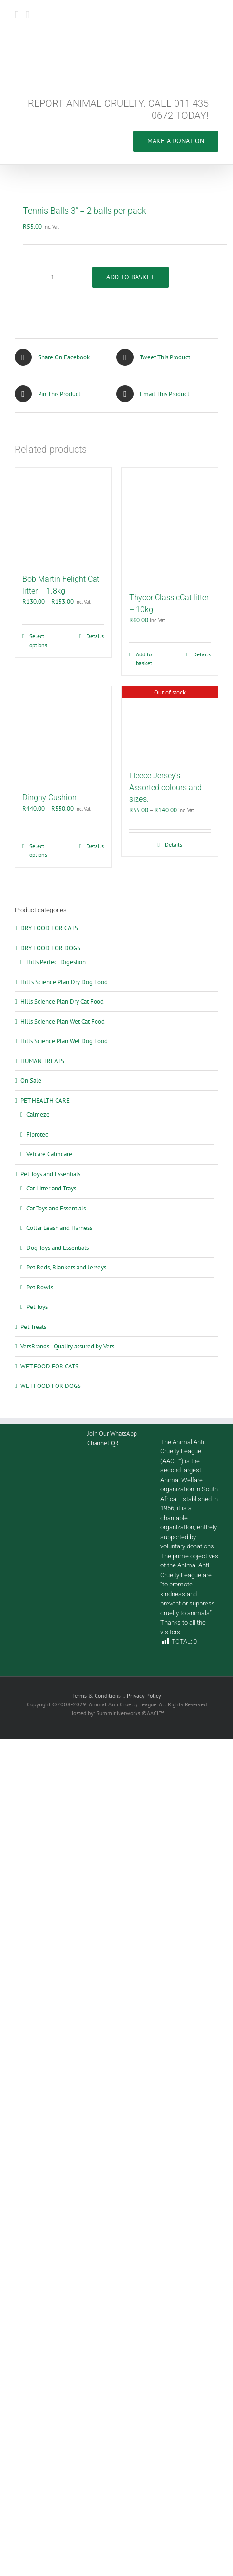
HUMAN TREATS (42, 1061)
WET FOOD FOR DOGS (50, 1386)
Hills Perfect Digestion (56, 962)
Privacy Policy (144, 1695)
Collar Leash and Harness (59, 1228)
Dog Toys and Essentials (57, 1248)
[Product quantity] (52, 277)
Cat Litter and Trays (51, 1188)
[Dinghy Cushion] (63, 734)
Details (95, 636)
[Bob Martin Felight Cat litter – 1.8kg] (63, 516)
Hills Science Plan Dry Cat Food (62, 1001)
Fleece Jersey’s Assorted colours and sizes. (165, 787)
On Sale (30, 1080)
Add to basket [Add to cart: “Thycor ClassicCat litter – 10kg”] (144, 659)
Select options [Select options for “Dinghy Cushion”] (38, 850)
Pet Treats (33, 1327)
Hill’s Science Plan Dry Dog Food (64, 982)
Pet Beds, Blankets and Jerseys (66, 1267)
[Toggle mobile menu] (17, 15)
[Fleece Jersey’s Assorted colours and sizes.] (170, 723)
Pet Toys (37, 1307)
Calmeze (38, 1114)
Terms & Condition (95, 1695)
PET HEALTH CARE (45, 1100)
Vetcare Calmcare (49, 1154)
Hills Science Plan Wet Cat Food (62, 1021)
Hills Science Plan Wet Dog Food (64, 1041)
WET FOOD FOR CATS (49, 1366)
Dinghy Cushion (49, 797)
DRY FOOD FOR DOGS (50, 948)
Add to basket (130, 277)
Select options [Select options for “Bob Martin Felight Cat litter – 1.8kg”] (38, 641)
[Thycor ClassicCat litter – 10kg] (170, 525)
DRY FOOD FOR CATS (49, 928)
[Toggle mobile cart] (28, 15)
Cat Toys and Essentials (56, 1208)
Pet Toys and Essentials (50, 1174)
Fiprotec (37, 1134)
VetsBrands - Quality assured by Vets (67, 1346)
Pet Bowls (39, 1287)
